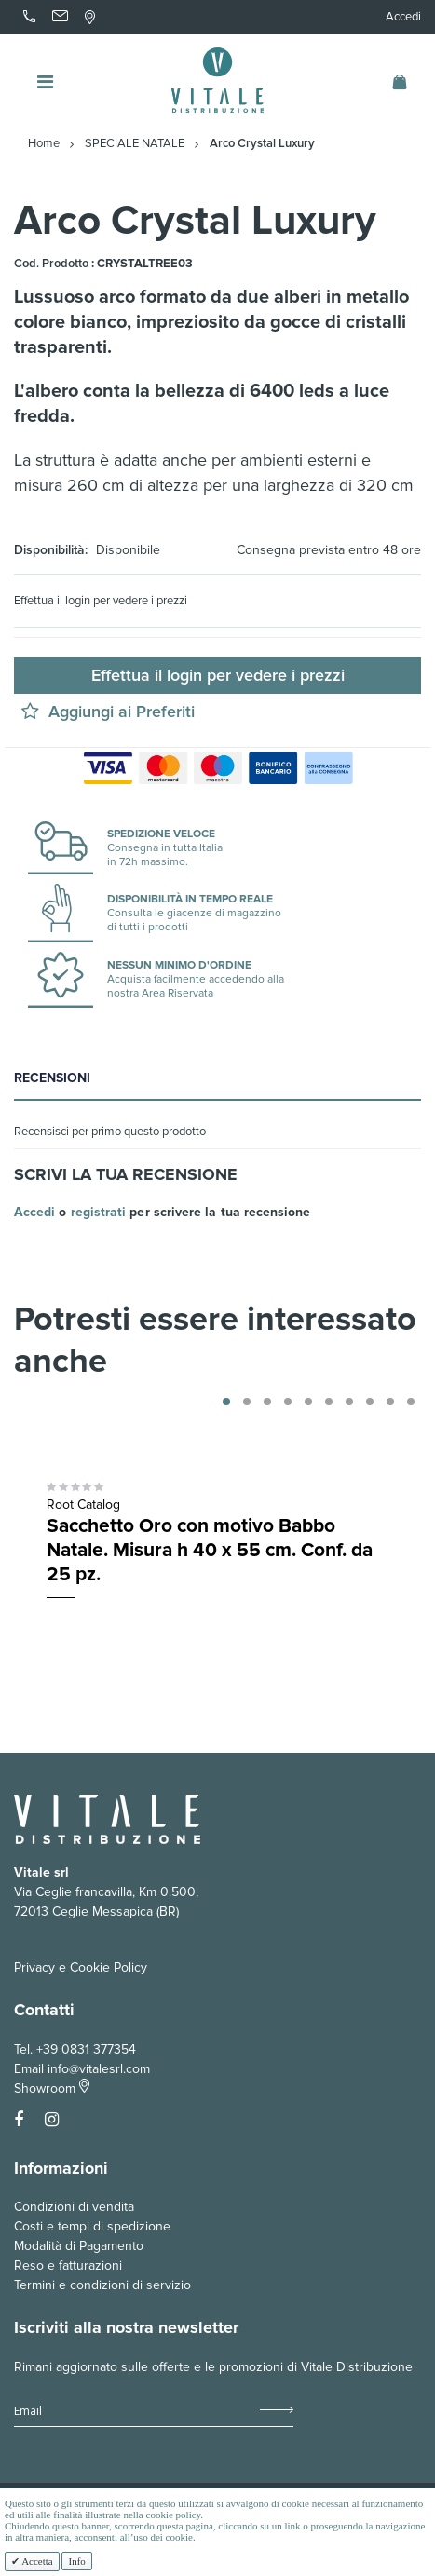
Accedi (403, 16)
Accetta (36, 2561)
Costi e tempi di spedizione (92, 2226)
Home (44, 144)
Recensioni (52, 1078)
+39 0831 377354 (86, 2049)
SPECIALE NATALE (134, 144)
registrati (99, 1212)
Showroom (51, 2088)
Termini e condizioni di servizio (102, 2285)
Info (76, 2561)
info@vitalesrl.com (99, 2069)
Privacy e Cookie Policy (80, 1967)
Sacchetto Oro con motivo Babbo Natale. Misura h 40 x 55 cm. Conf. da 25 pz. (210, 1550)
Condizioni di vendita (74, 2207)
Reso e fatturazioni (68, 2265)
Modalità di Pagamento (78, 2246)
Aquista (311, 1619)
